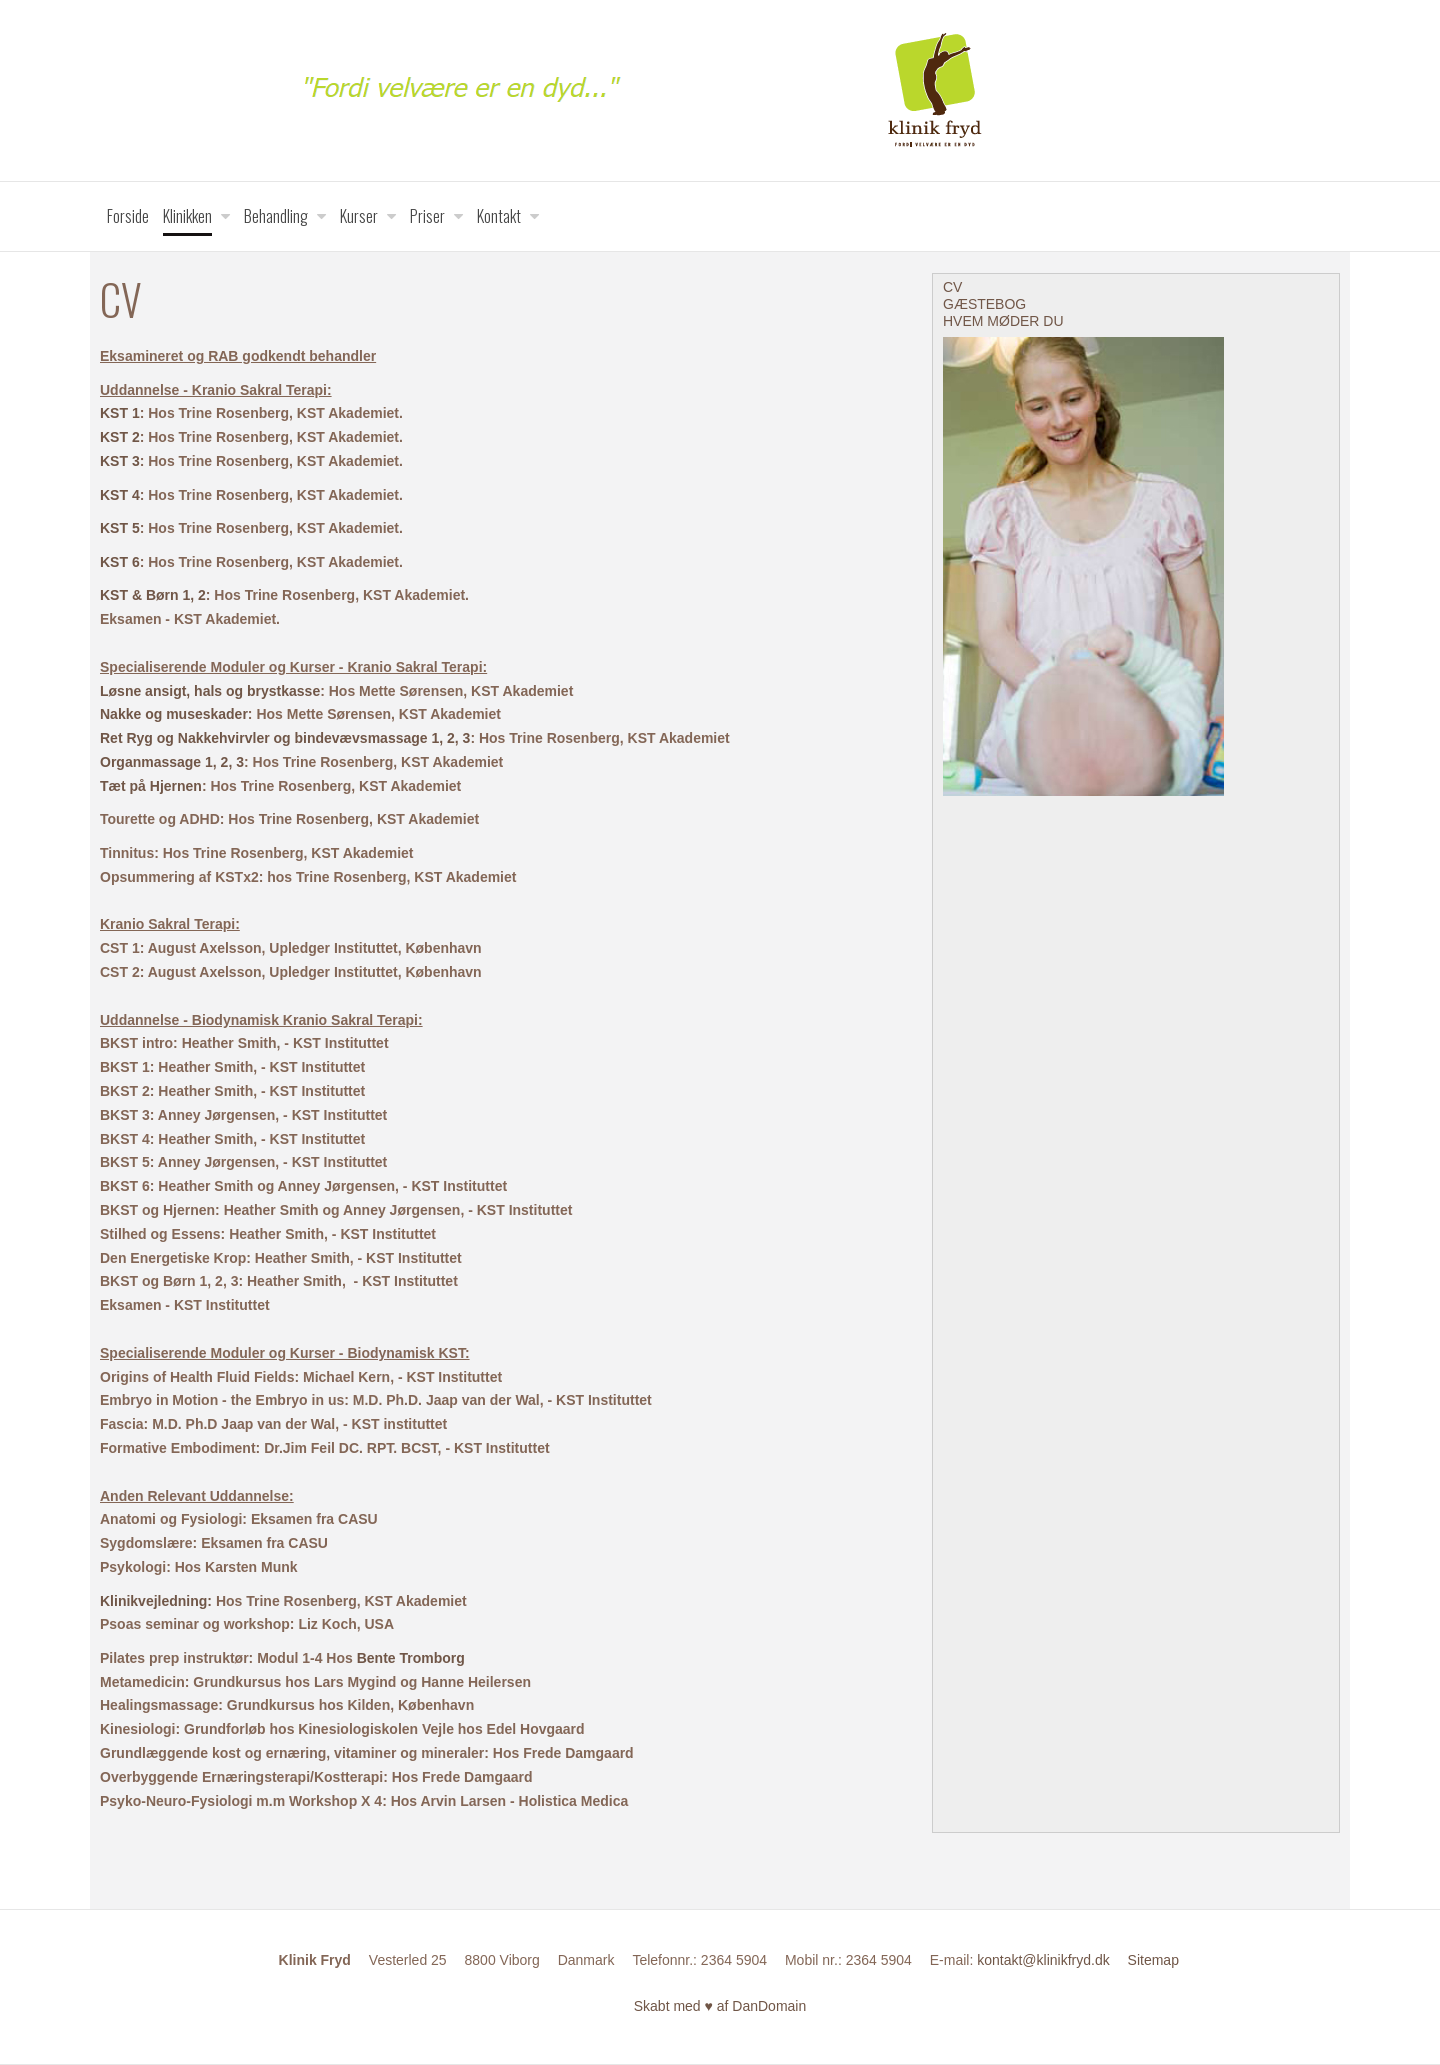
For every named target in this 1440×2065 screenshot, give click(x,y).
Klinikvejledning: (156, 1601)
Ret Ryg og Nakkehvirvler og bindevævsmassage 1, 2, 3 (285, 738)
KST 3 (120, 461)
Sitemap (1153, 1960)
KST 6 (120, 562)
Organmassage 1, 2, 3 (172, 762)
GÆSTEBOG (984, 304)
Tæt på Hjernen (151, 786)
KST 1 (120, 413)
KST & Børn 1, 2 (153, 595)
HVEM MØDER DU (1003, 321)
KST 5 (120, 528)
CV (952, 287)
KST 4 (120, 495)
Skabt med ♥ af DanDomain (720, 2006)
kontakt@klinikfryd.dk (1043, 1960)
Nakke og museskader (174, 714)
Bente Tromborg (411, 1658)
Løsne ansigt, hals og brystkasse (210, 691)
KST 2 (120, 437)
